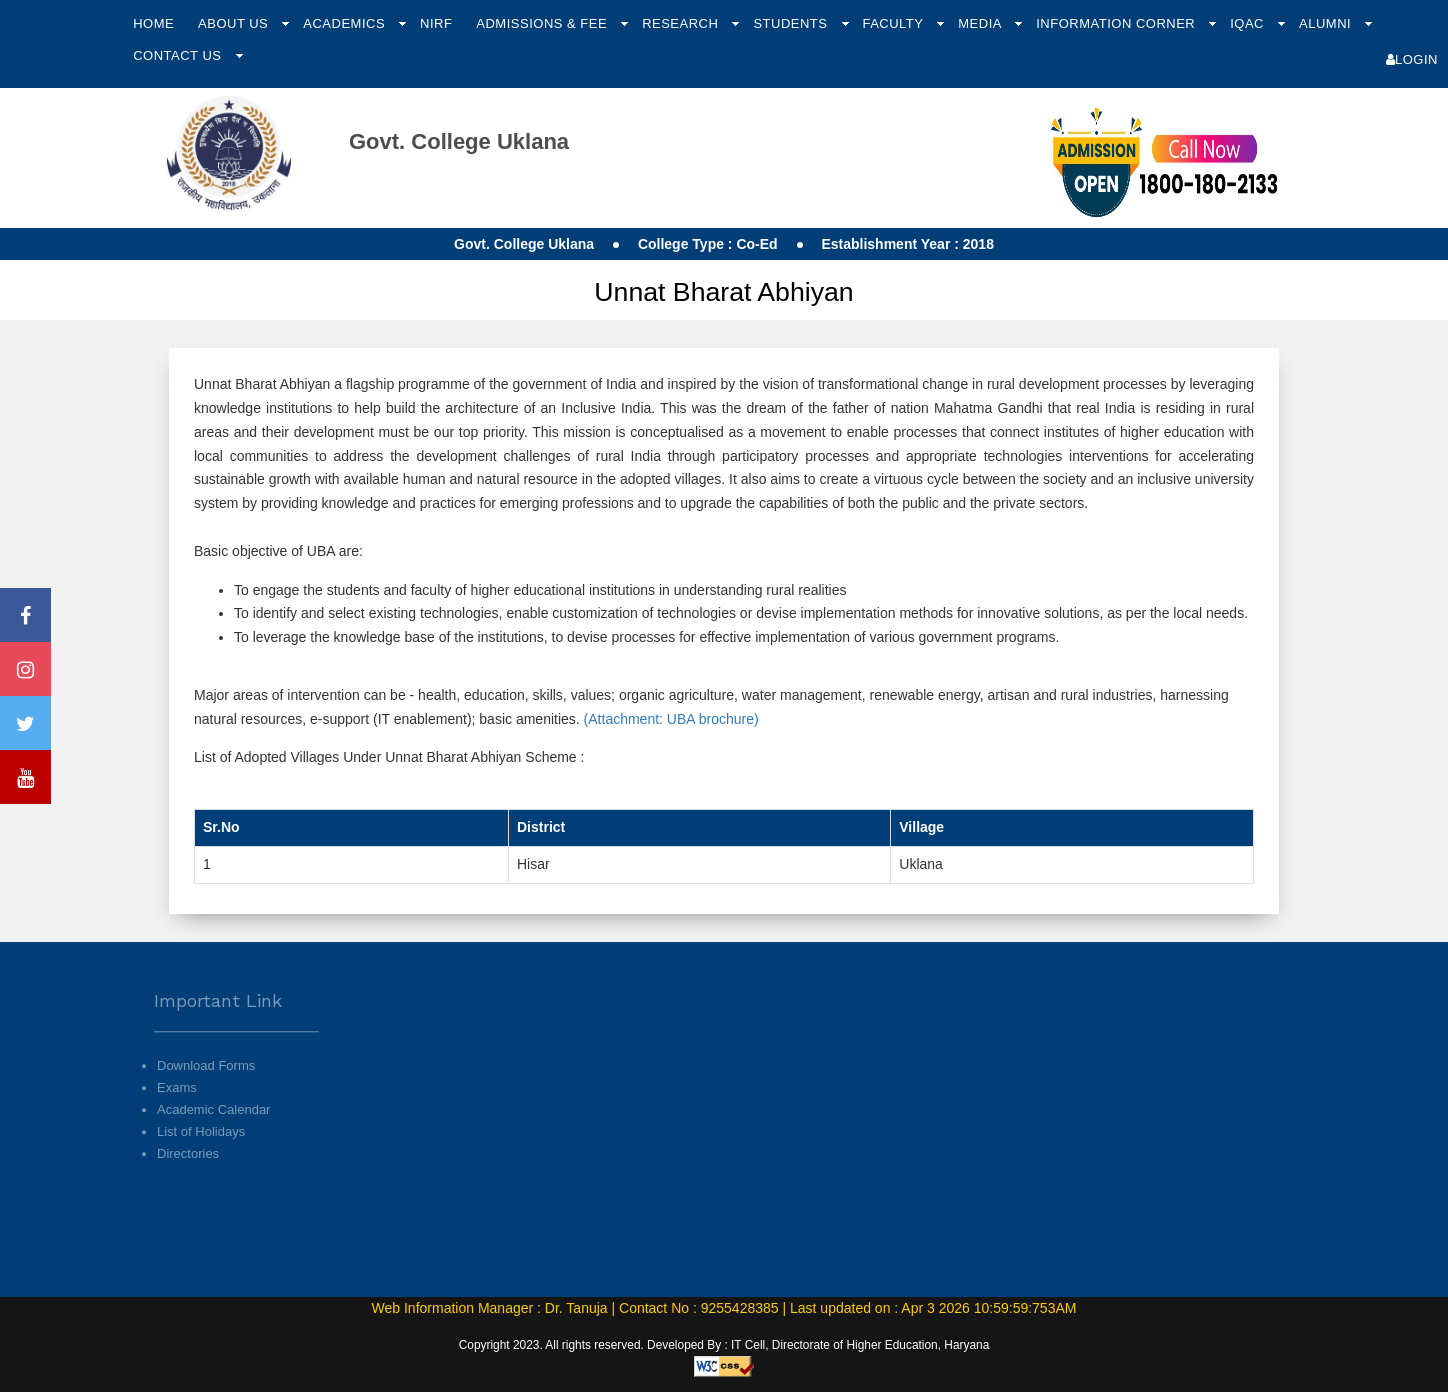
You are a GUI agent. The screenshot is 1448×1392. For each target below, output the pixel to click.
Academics (346, 23)
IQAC (1249, 23)
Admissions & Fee (543, 23)
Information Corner (1117, 23)
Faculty (894, 23)
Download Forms (206, 1092)
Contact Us (179, 55)
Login (1412, 59)
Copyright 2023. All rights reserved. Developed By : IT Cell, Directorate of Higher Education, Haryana (724, 1345)
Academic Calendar (213, 1137)
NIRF (436, 23)
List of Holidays (201, 1159)
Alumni (1327, 23)
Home (153, 23)
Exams (177, 1114)
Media (981, 23)
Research (682, 23)
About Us (235, 23)
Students (792, 23)
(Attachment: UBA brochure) (669, 719)
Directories (188, 1181)
